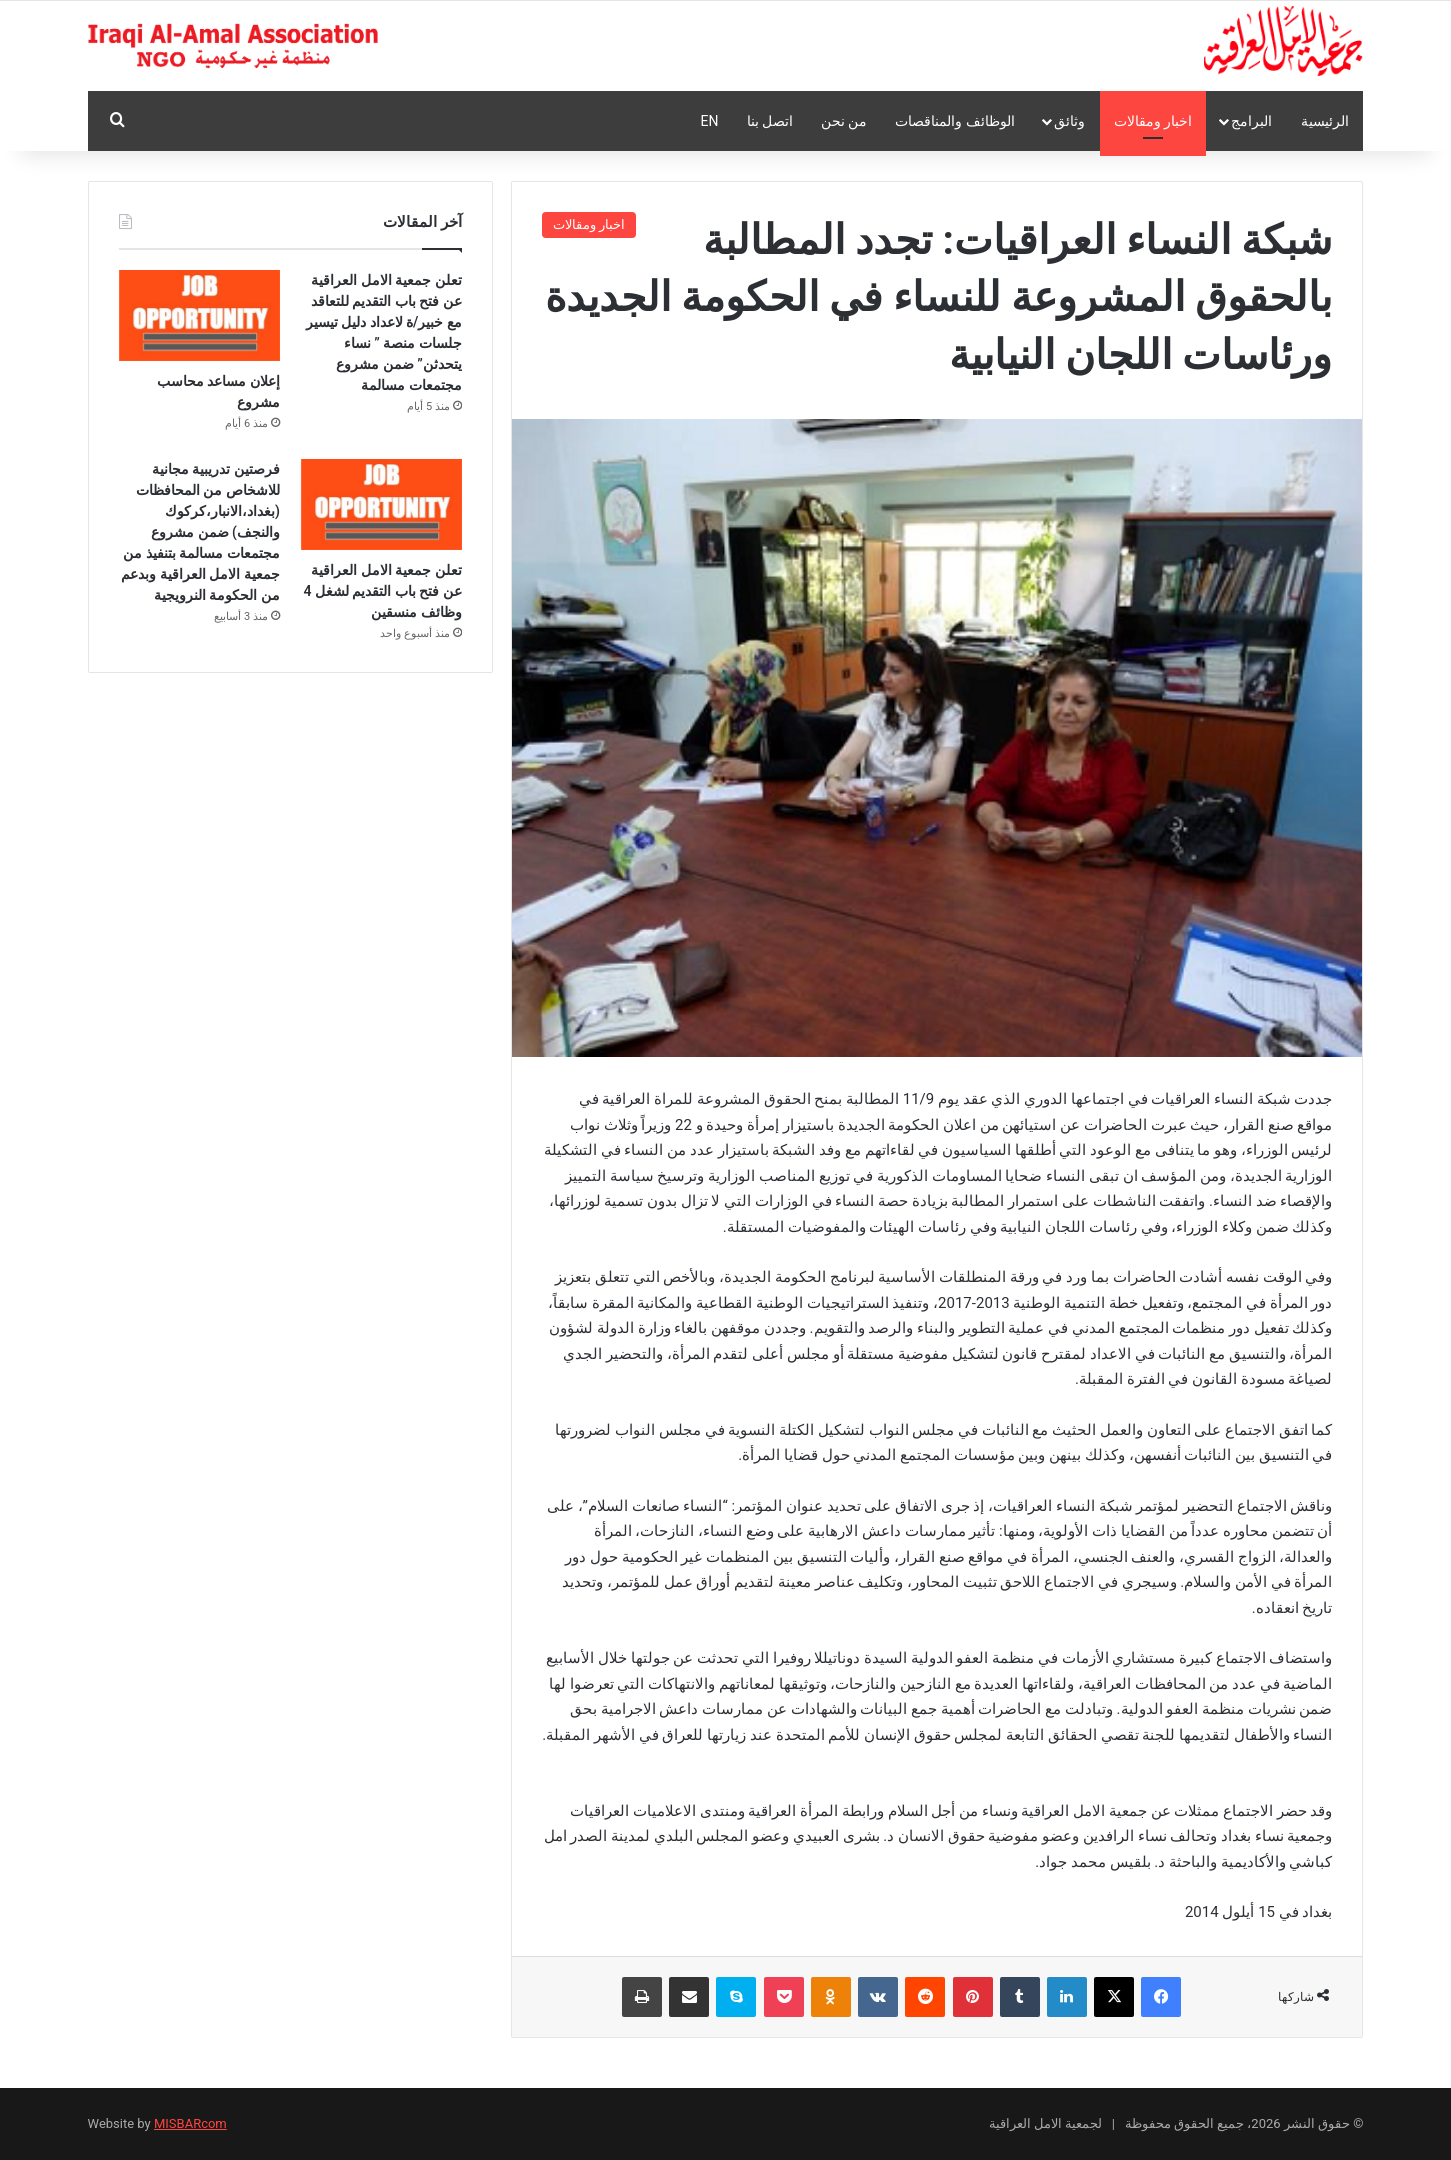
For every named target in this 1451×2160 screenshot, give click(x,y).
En (710, 121)
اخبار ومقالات (1153, 121)
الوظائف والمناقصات (954, 121)
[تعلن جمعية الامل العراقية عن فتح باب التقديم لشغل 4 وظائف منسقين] (381, 504)
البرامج (1251, 121)
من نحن (844, 121)
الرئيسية (1325, 121)
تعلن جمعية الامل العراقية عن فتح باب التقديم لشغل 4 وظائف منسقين (382, 591)
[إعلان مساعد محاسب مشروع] (199, 315)
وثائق (1069, 121)
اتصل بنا (770, 121)
